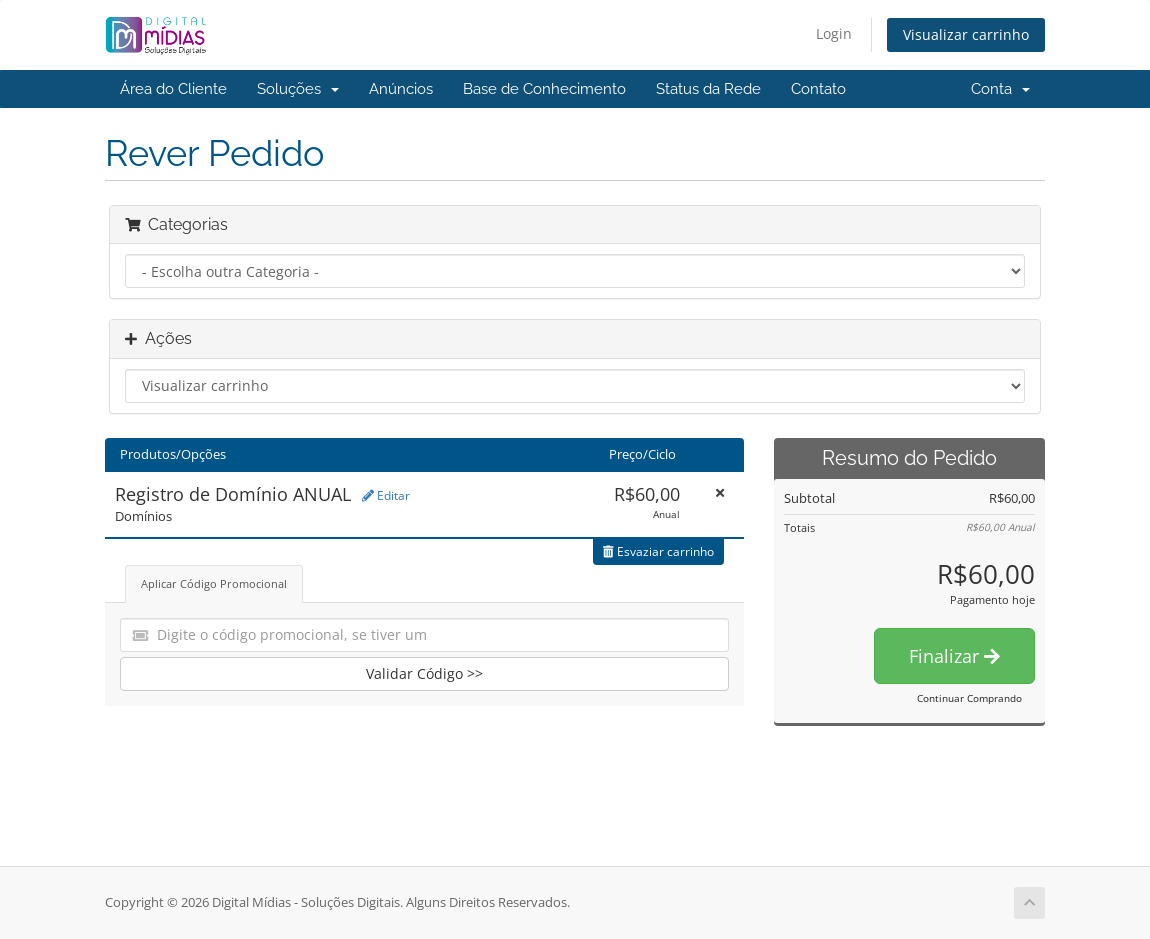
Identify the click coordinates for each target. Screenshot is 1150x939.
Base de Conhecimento (544, 89)
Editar (386, 495)
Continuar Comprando (969, 698)
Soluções (298, 89)
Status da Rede (708, 89)
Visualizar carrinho (966, 34)
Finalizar (954, 656)
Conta (1000, 89)
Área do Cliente (173, 89)
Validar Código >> (424, 673)
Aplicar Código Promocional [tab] (214, 583)
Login (834, 33)
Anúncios (401, 89)
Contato (818, 89)
